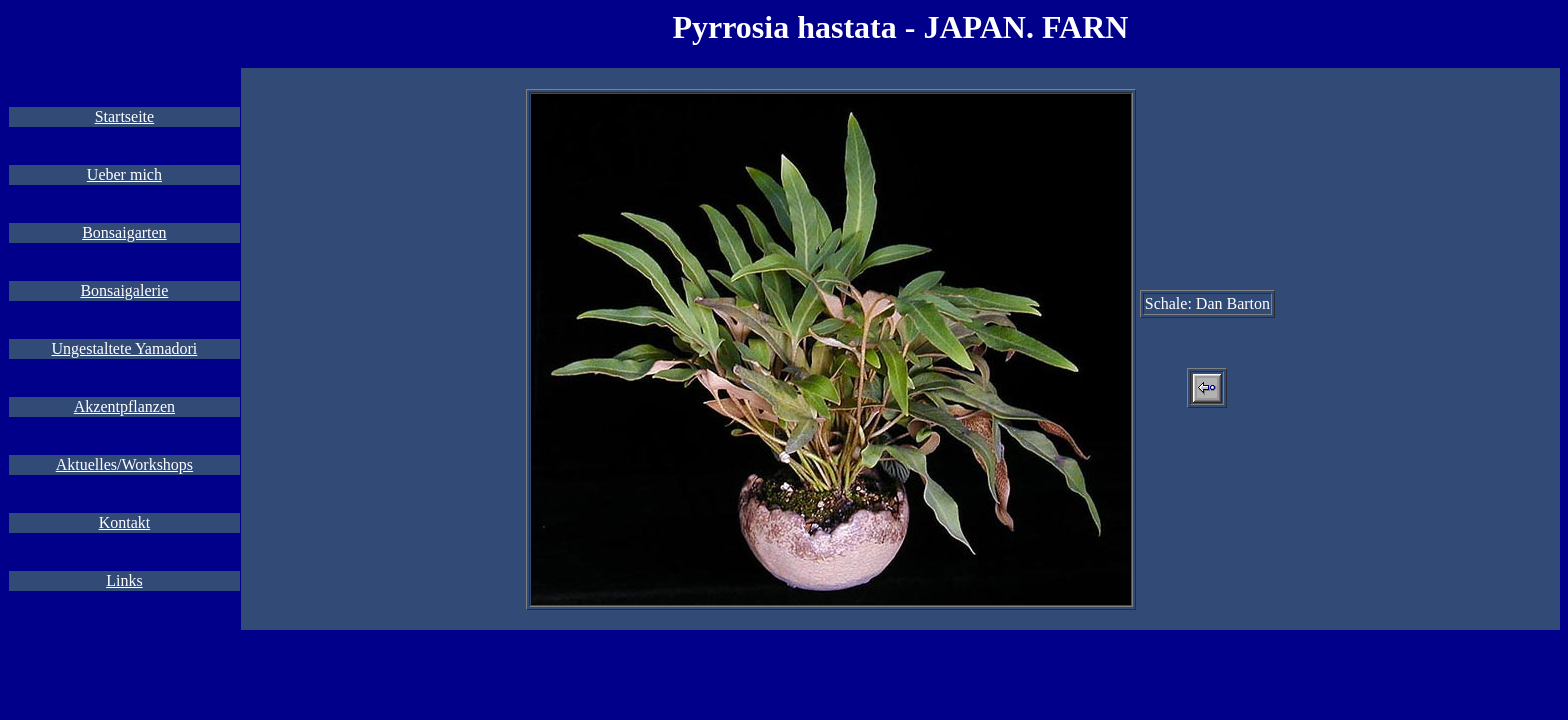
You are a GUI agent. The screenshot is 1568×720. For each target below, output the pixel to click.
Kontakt (125, 522)
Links (124, 580)
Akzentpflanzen (124, 406)
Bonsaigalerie (124, 290)
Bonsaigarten (124, 232)
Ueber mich (124, 174)
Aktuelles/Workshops (124, 464)
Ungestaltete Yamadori (125, 348)
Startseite (125, 116)
